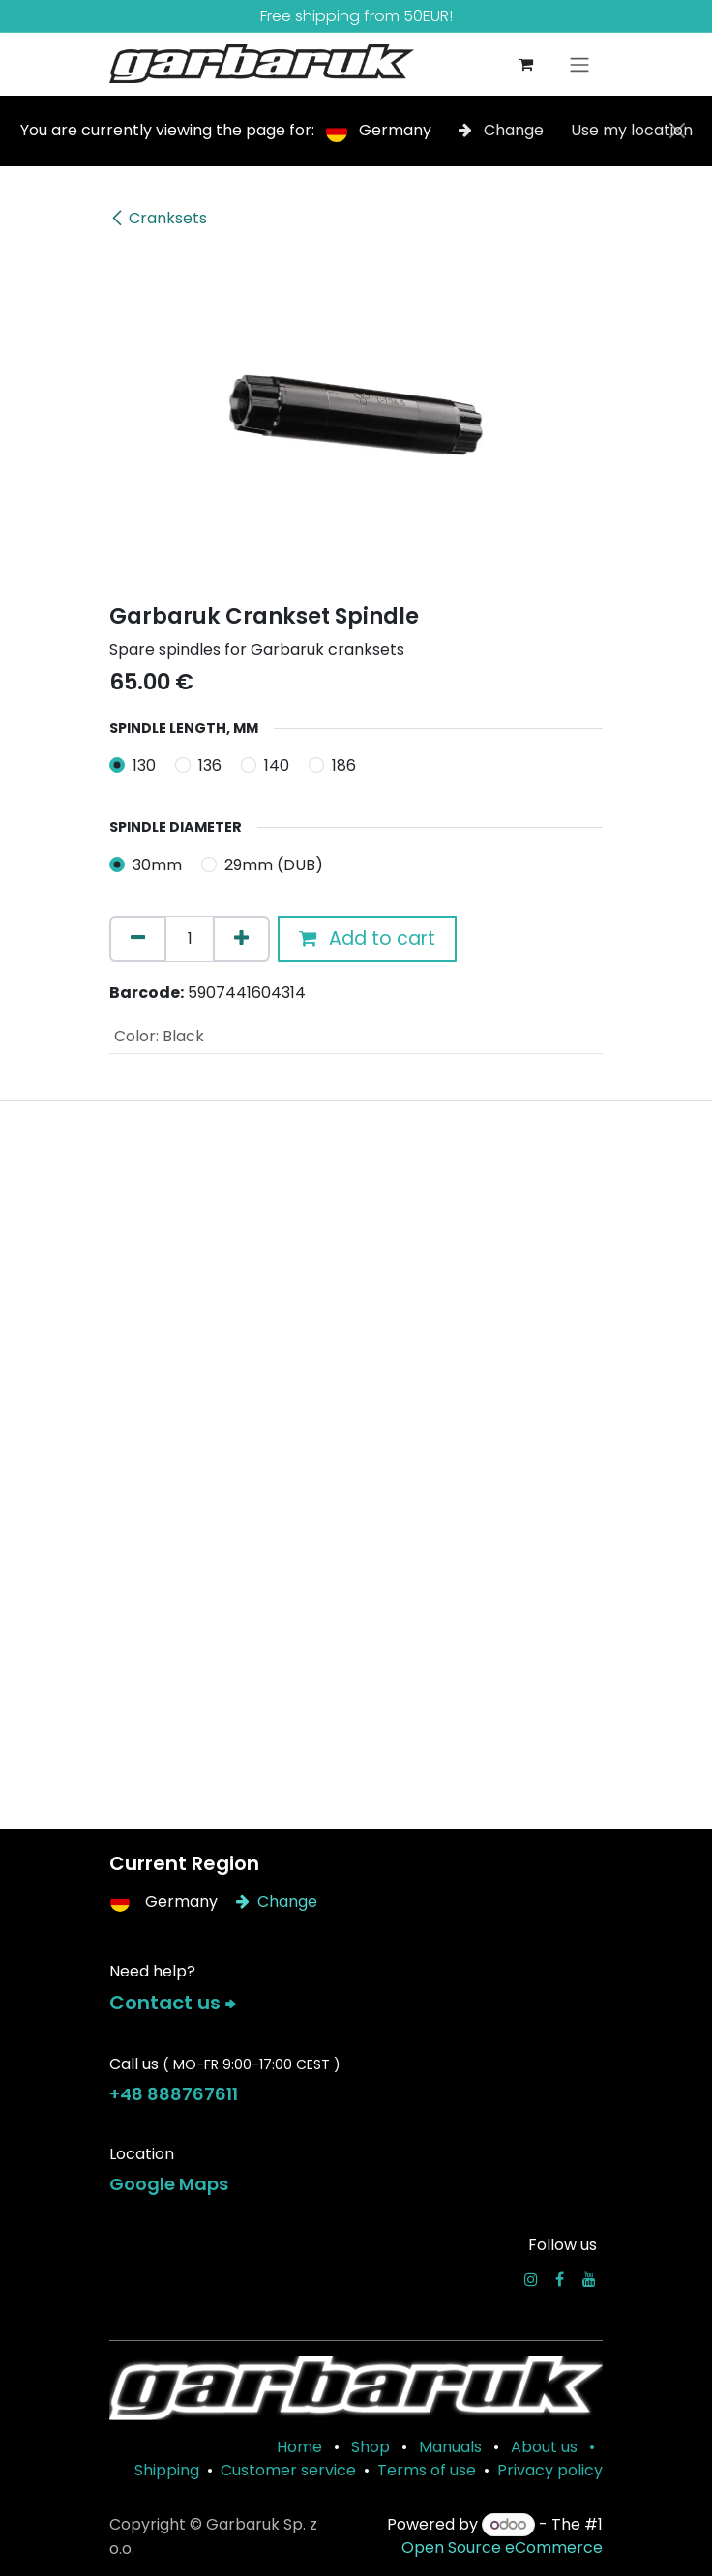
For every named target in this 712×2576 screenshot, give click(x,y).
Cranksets (158, 218)
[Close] (677, 130)
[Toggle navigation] (579, 64)
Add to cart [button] (367, 938)
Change (503, 130)
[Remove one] (137, 939)
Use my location (632, 130)
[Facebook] (559, 2279)
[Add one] (241, 939)
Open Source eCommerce (502, 2547)
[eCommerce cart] (525, 63)
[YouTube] (589, 2279)
